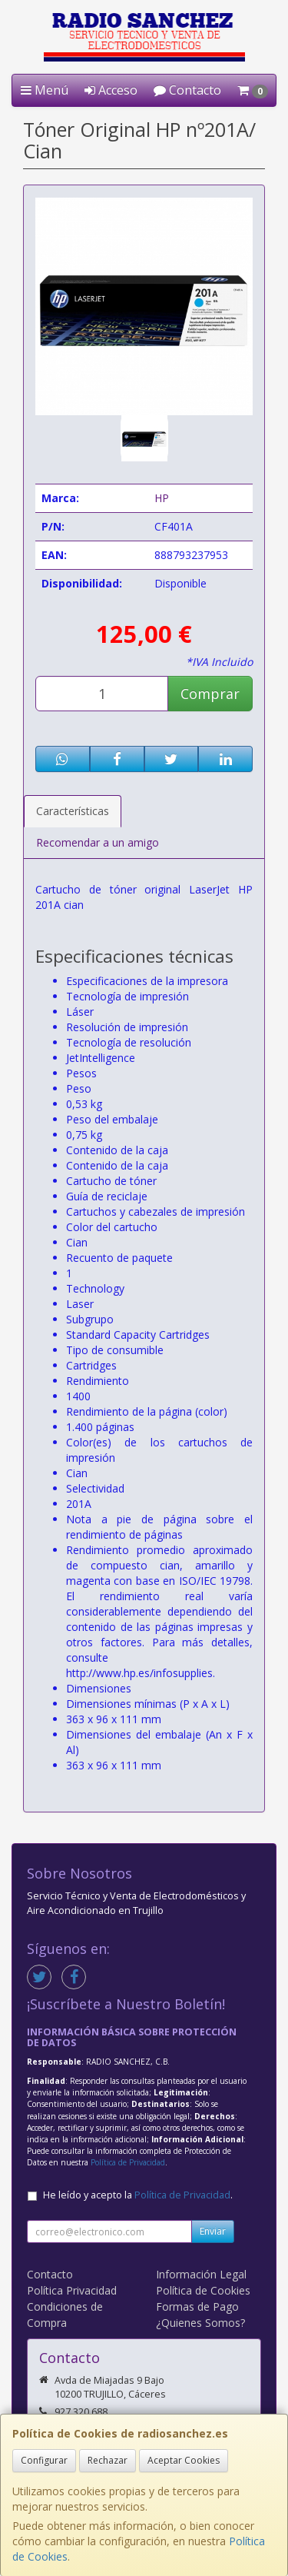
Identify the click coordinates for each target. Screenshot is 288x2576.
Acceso (110, 90)
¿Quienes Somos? (200, 2322)
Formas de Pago (197, 2306)
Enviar (213, 2231)
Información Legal (201, 2274)
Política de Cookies (203, 2290)
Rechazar (107, 2460)
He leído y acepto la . (138, 2195)
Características (72, 811)
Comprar (210, 693)
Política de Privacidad (128, 2162)
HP (161, 498)
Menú (44, 90)
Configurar (44, 2460)
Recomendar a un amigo (97, 842)
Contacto (187, 90)
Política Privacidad (72, 2290)
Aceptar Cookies (183, 2460)
